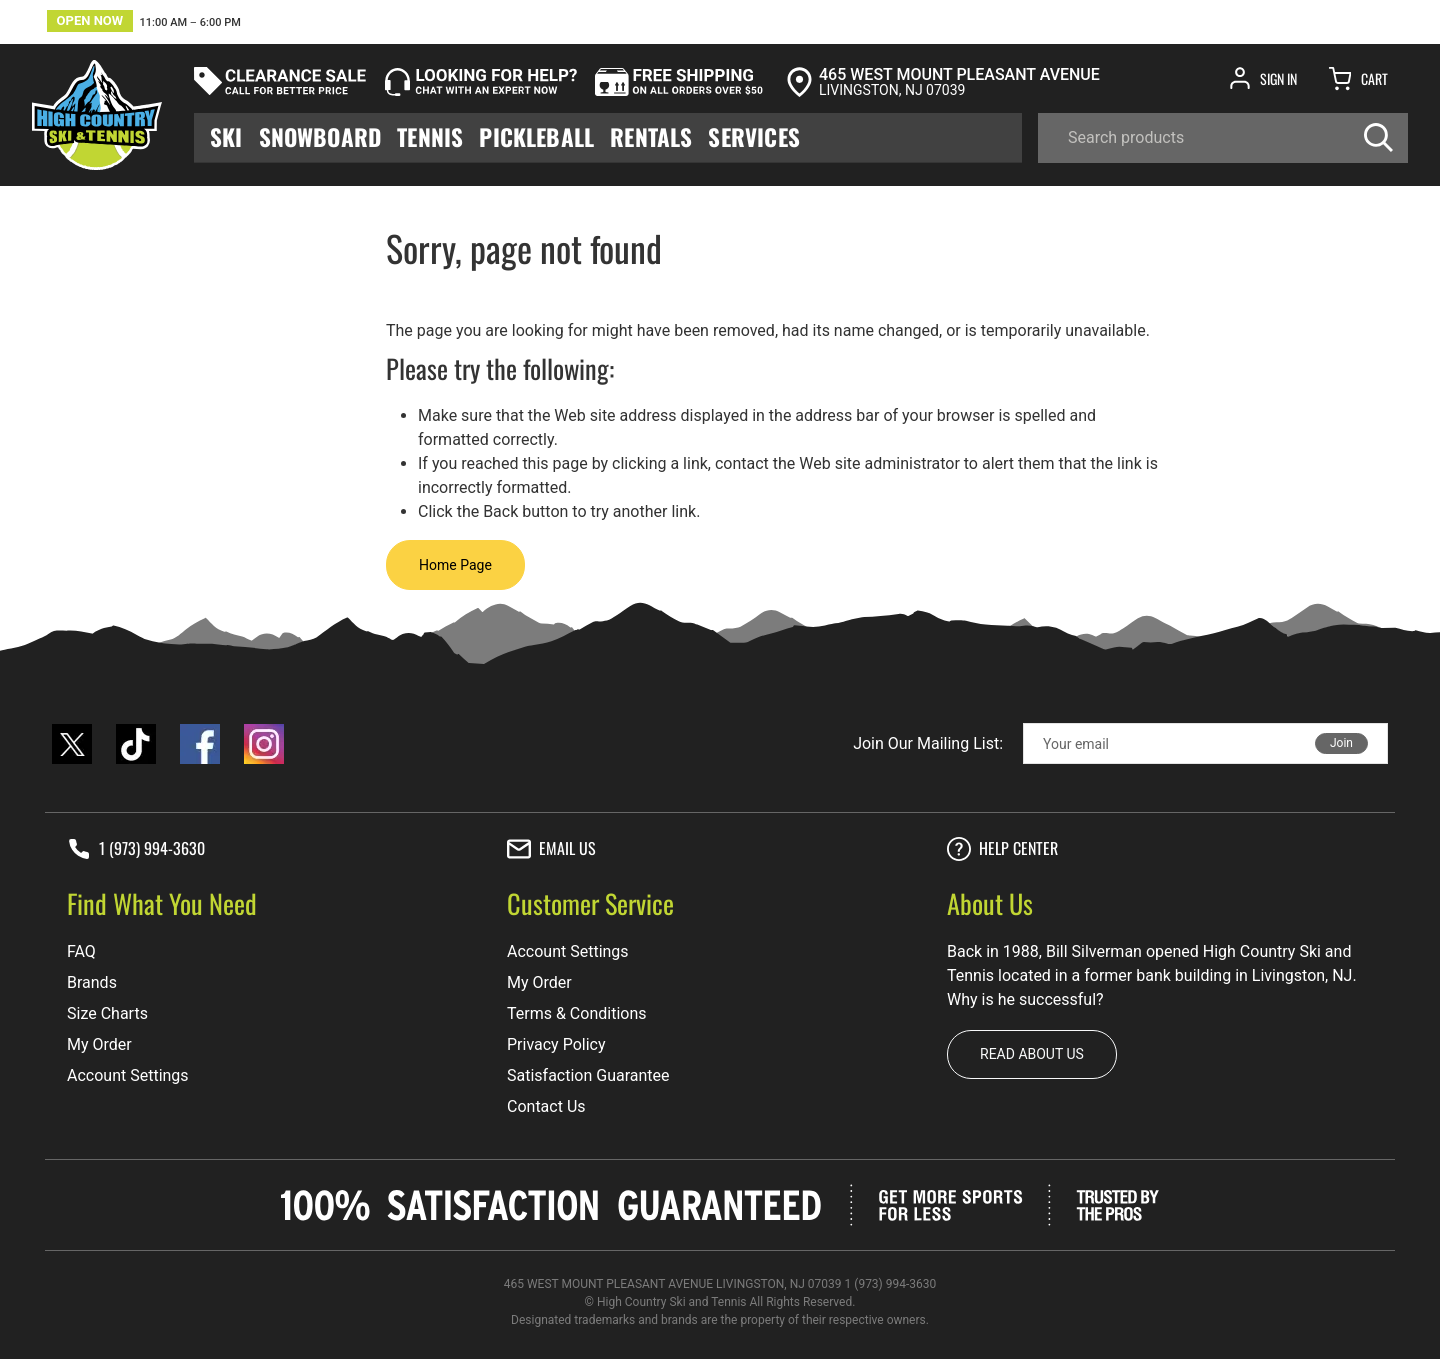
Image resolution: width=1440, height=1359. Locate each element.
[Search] (1223, 138)
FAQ (81, 951)
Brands (92, 982)
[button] (144, 23)
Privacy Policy (556, 1044)
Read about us (1032, 1054)
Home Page (455, 565)
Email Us (551, 849)
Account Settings (128, 1075)
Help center (1002, 849)
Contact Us (546, 1106)
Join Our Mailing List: (928, 743)
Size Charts (107, 1013)
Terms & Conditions (577, 1013)
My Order (99, 1044)
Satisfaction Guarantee (588, 1075)
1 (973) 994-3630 (136, 849)
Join (1341, 743)
